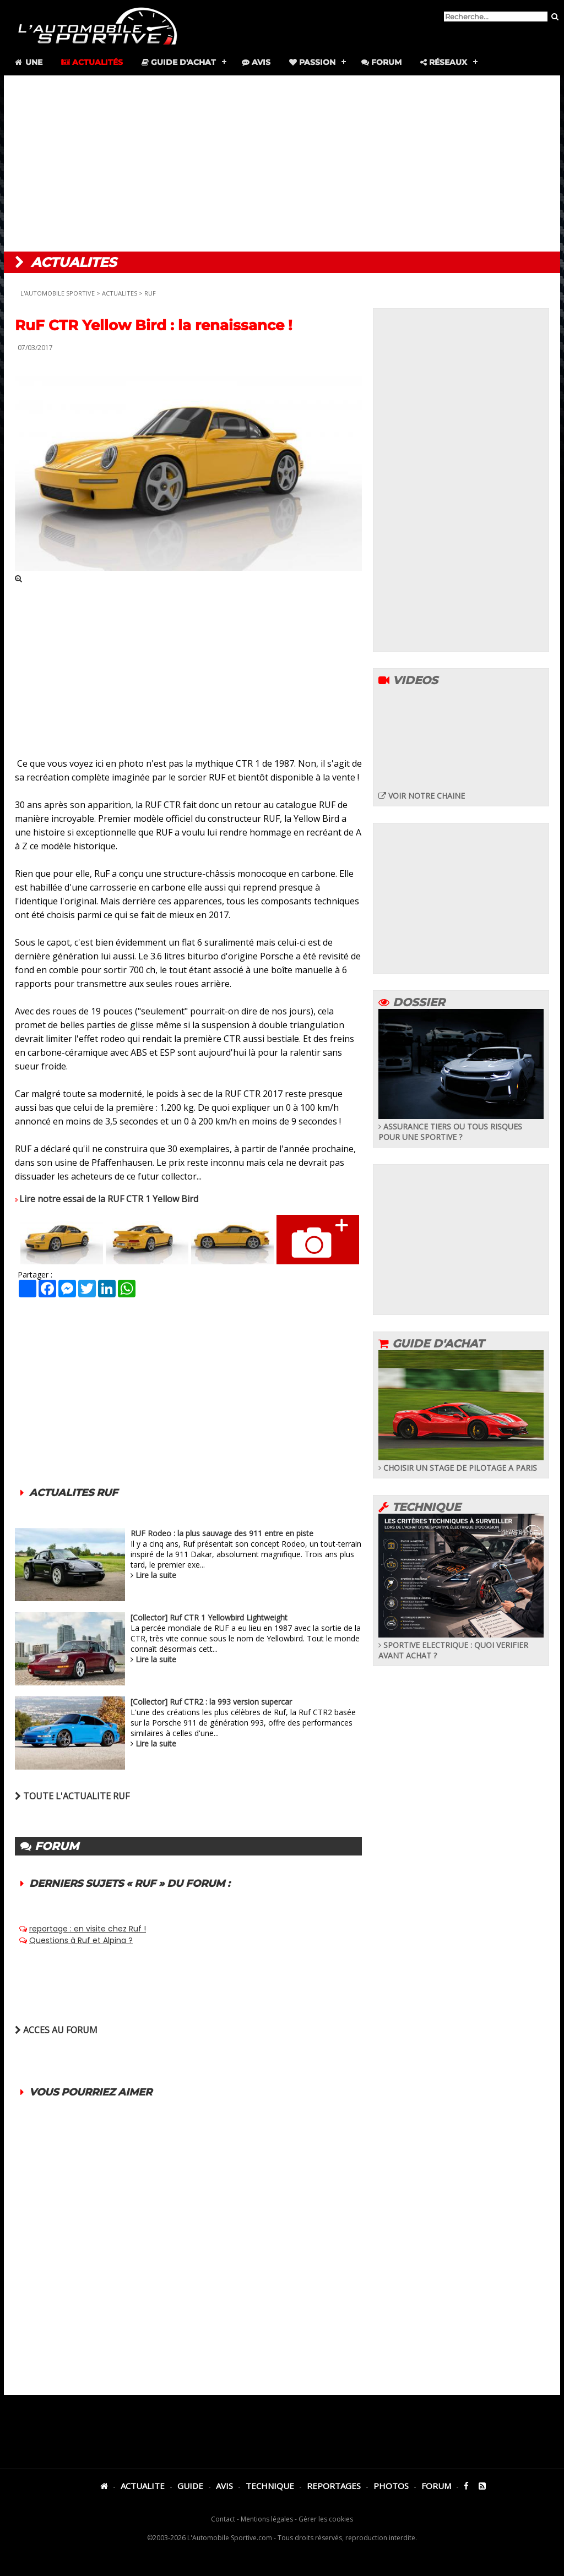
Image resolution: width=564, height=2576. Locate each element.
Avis (256, 62)
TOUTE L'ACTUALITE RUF (72, 1796)
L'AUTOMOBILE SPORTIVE (57, 293)
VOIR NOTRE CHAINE (421, 795)
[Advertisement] (282, 163)
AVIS (224, 2485)
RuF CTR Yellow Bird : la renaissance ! (153, 325)
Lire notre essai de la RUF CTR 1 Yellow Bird (108, 1199)
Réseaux (443, 62)
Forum (381, 62)
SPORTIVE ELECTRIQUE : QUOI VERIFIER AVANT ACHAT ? (461, 1645)
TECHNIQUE (270, 2485)
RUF (150, 293)
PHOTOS (391, 2485)
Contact (223, 2519)
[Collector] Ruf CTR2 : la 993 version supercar (211, 1701)
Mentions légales (267, 2519)
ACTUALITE (143, 2485)
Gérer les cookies (326, 2519)
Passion (312, 62)
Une (27, 62)
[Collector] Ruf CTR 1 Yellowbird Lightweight (209, 1617)
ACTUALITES (119, 293)
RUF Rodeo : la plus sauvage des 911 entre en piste (222, 1533)
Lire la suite (155, 1575)
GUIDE (190, 2485)
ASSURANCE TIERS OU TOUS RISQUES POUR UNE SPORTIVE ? (461, 1126)
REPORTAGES (334, 2485)
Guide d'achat (179, 62)
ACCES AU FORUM (56, 2030)
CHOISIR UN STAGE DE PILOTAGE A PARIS (461, 1462)
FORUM (436, 2485)
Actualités (92, 62)
